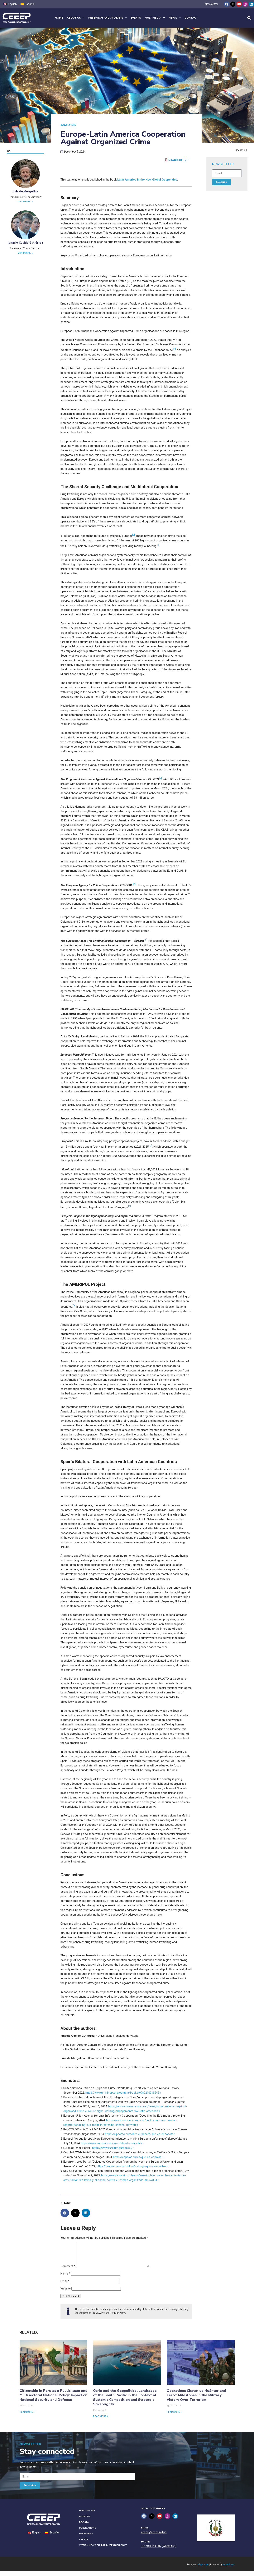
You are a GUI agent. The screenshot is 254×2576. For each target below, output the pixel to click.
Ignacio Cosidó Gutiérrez (25, 243)
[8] (129, 1206)
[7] (151, 1145)
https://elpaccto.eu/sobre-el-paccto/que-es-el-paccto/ (140, 2134)
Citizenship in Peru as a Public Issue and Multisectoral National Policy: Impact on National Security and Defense (53, 2400)
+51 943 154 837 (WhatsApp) (158, 2550)
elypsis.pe (203, 2569)
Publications (87, 2532)
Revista (84, 2526)
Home (59, 18)
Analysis (84, 2521)
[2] (133, 534)
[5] (134, 884)
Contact (191, 18)
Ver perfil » (25, 201)
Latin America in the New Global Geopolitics (147, 179)
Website (65, 2293)
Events (136, 18)
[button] (249, 18)
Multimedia (155, 18)
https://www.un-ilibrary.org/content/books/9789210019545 (122, 2092)
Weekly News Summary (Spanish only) (103, 2549)
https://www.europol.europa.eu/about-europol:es (111, 2143)
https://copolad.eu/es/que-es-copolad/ (138, 2157)
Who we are (87, 2515)
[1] (174, 348)
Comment (67, 2270)
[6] (146, 939)
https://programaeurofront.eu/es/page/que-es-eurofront (132, 2166)
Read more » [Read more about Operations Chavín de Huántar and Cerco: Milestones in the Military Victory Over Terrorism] (174, 2416)
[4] (160, 778)
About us (75, 18)
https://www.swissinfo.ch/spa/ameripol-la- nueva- (133, 2175)
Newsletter (211, 4)
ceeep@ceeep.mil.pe (153, 2536)
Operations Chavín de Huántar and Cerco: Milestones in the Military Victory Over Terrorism (196, 2400)
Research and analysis (107, 18)
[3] (158, 545)
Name (65, 2278)
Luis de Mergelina (25, 191)
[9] (74, 1305)
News (175, 18)
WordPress (229, 2569)
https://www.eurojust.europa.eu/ (112, 2148)
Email (64, 2285)
